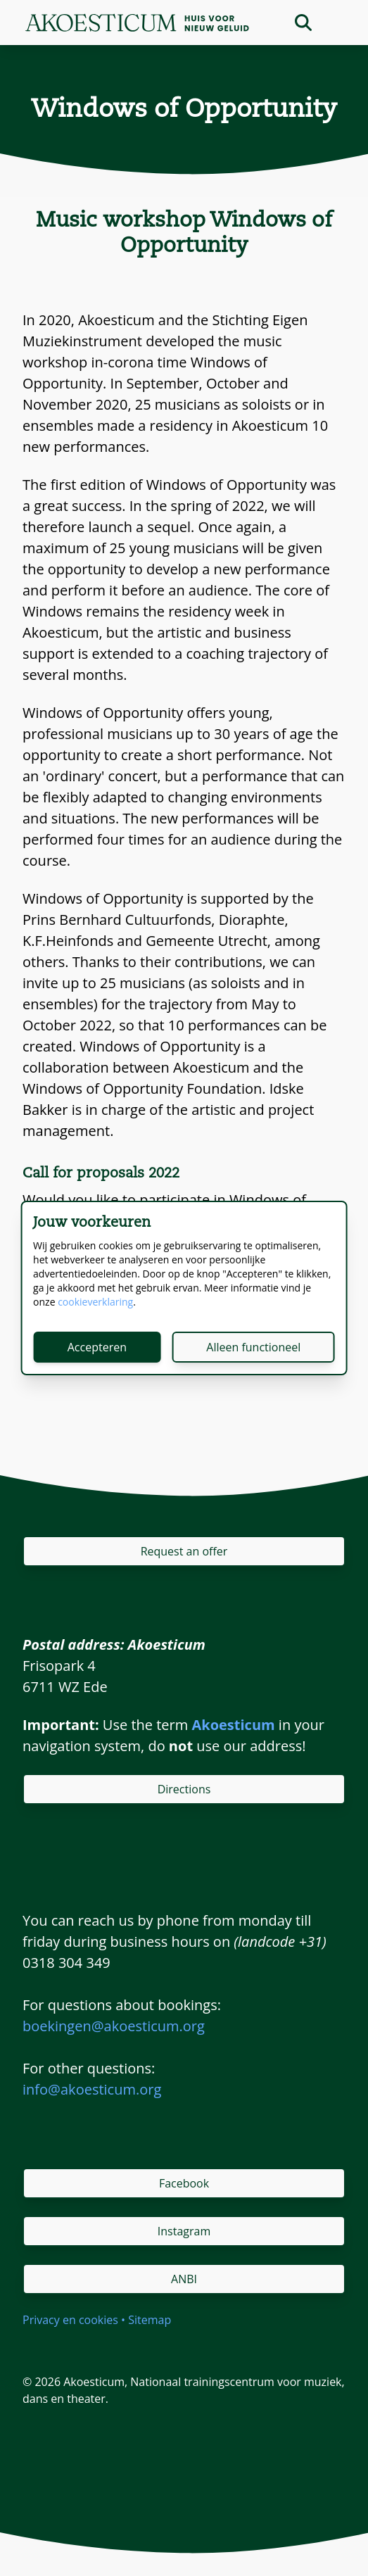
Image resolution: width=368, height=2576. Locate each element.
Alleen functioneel (253, 1347)
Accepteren (97, 1347)
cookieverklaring (95, 1301)
